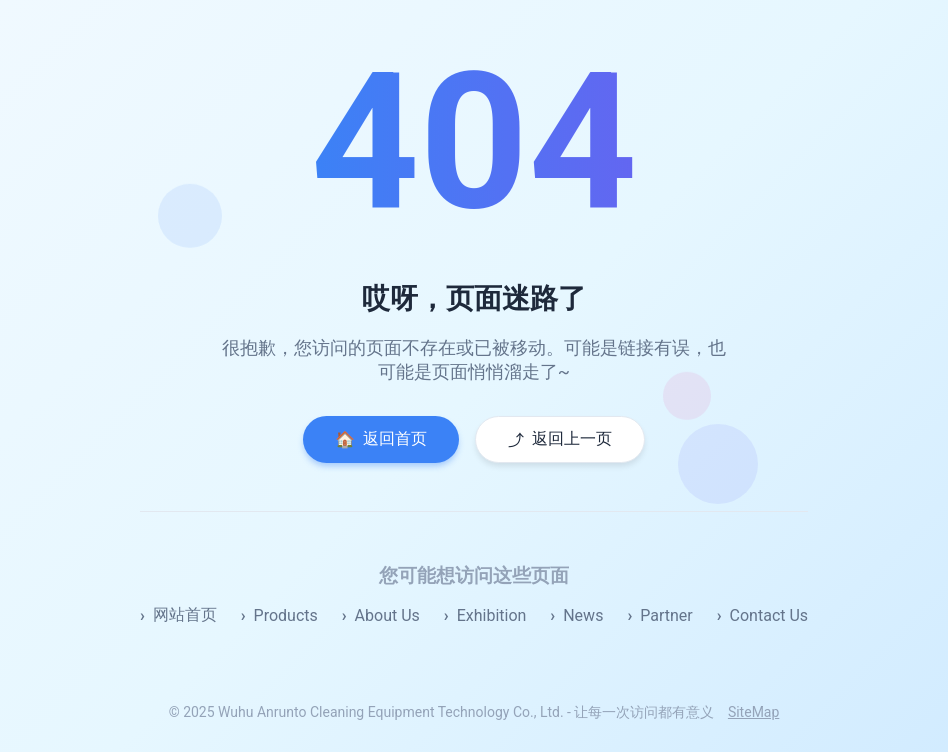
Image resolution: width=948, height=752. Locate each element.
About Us (387, 615)
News (583, 615)
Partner (666, 615)
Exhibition (492, 615)
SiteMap (753, 712)
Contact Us (769, 615)
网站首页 (185, 614)
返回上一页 (560, 439)
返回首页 (381, 439)
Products (286, 615)
